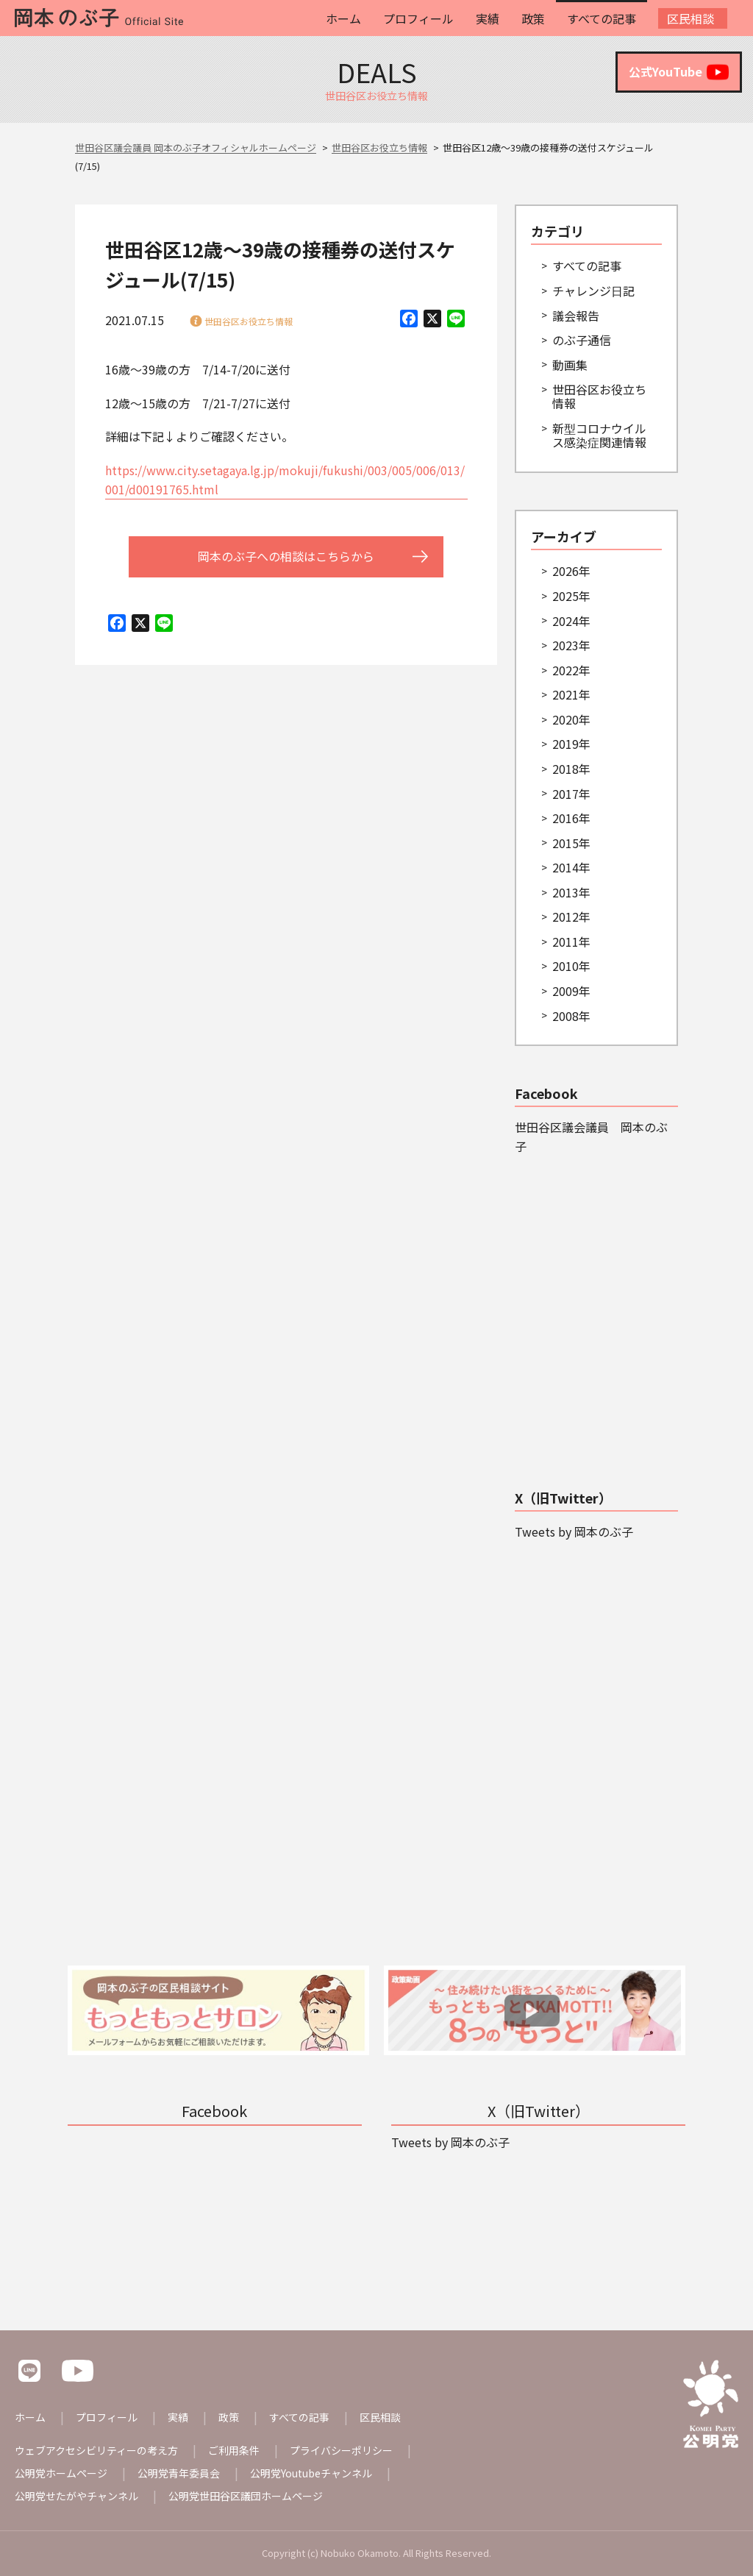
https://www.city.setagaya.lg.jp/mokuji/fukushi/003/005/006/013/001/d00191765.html (285, 479)
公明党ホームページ (61, 2473)
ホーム (343, 18)
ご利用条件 (234, 2450)
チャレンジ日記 (593, 290)
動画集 (570, 365)
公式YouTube (679, 72)
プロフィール (418, 18)
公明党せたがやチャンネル (76, 2495)
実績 (487, 18)
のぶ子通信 (581, 340)
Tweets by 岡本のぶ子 (574, 1531)
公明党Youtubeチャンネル (311, 2473)
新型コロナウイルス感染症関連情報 (599, 435)
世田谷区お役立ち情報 (248, 321)
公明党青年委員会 (179, 2473)
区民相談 (690, 18)
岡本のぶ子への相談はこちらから (286, 556)
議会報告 (575, 315)
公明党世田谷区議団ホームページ (245, 2495)
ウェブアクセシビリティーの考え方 (96, 2450)
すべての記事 (601, 18)
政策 (533, 18)
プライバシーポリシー (341, 2450)
